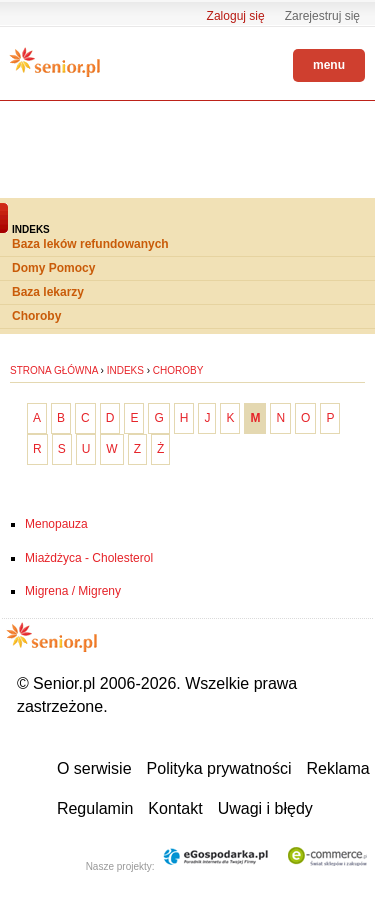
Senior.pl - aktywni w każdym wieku (55, 62)
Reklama (338, 768)
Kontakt (175, 808)
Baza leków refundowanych (90, 244)
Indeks (125, 370)
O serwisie (94, 768)
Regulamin (95, 808)
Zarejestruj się (322, 16)
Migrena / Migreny (73, 591)
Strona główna (54, 370)
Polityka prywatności (219, 768)
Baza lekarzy (48, 292)
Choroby (36, 316)
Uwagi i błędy (265, 808)
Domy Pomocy (53, 268)
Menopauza (56, 524)
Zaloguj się (236, 16)
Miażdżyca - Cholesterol (89, 558)
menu (329, 65)
